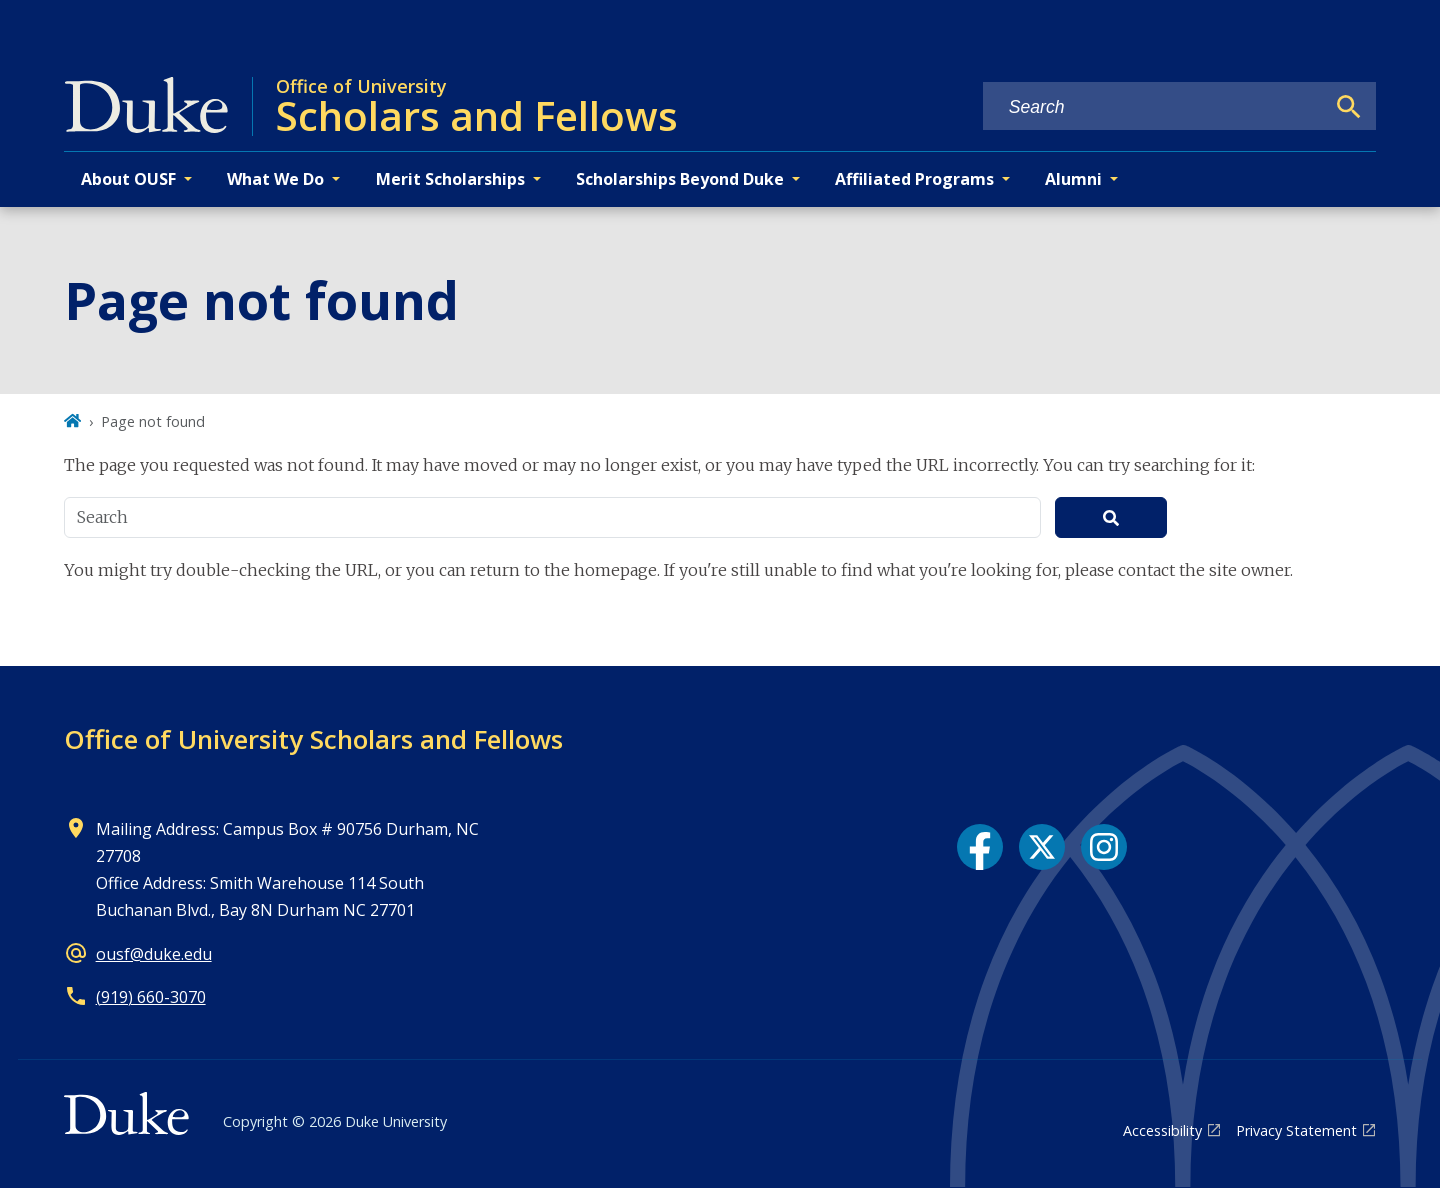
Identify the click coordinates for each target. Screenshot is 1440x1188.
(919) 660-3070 (151, 997)
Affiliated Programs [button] (914, 179)
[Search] (1349, 107)
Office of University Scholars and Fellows (313, 739)
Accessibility (1162, 1130)
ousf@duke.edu (154, 954)
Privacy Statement (1296, 1130)
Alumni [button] (1073, 179)
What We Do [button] (275, 179)
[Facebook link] (980, 847)
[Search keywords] (1154, 107)
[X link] (1042, 847)
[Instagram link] (1104, 847)
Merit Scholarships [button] (450, 179)
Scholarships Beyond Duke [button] (680, 179)
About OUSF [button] (128, 179)
